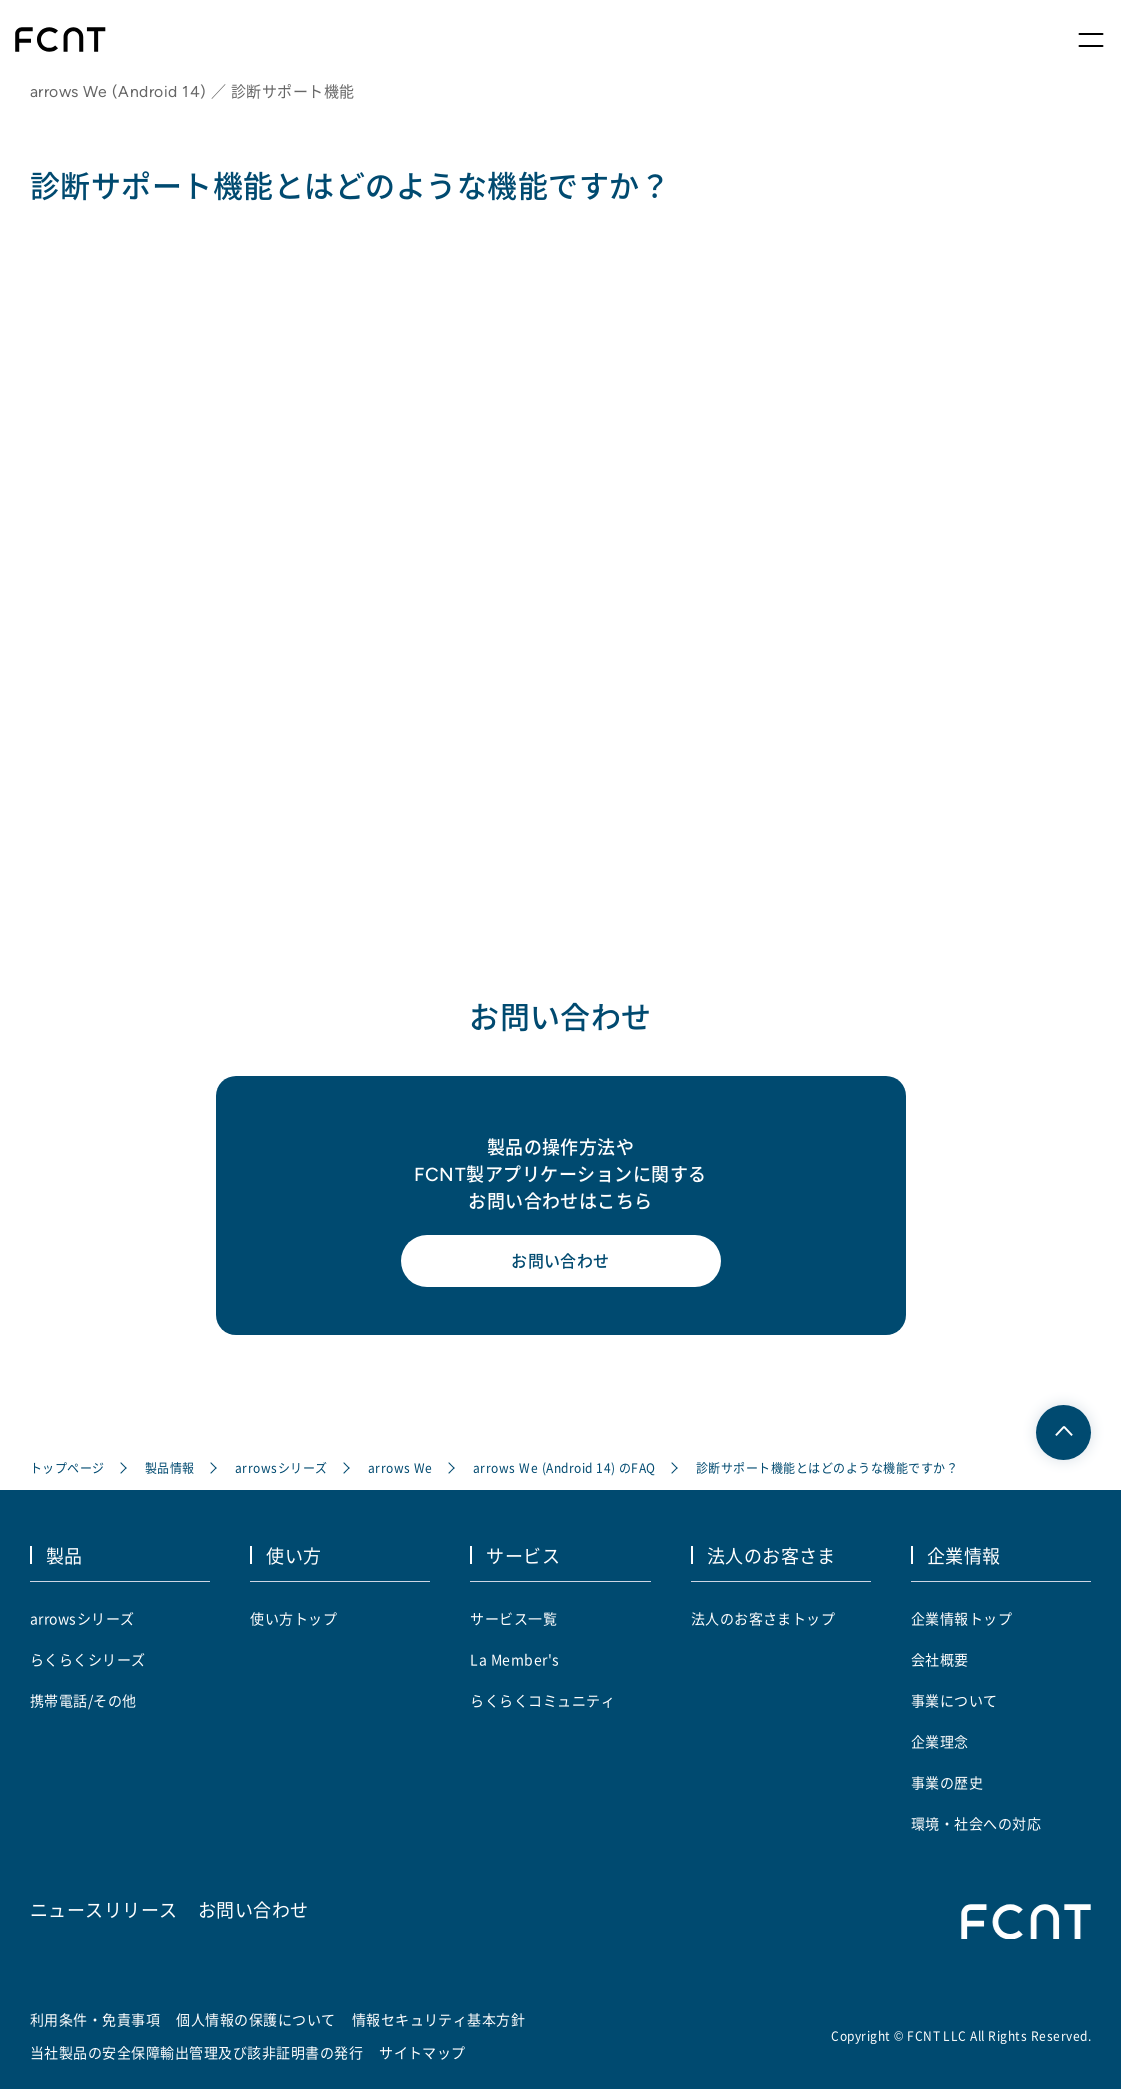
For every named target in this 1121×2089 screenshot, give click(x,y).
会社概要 (940, 1659)
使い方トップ (293, 1618)
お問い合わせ (560, 1261)
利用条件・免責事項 (95, 2019)
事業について (954, 1700)
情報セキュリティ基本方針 (439, 2019)
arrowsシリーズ (281, 1467)
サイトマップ (422, 2052)
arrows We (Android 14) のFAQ (564, 1467)
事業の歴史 (947, 1782)
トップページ (67, 1467)
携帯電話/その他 (83, 1700)
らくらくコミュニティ (542, 1700)
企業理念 (940, 1741)
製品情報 (170, 1467)
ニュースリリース (104, 1909)
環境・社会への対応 (976, 1823)
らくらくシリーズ (88, 1659)
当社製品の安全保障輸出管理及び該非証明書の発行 (196, 2052)
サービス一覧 (513, 1618)
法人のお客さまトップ (763, 1618)
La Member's (514, 1659)
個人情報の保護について (255, 2019)
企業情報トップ (961, 1618)
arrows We (400, 1467)
